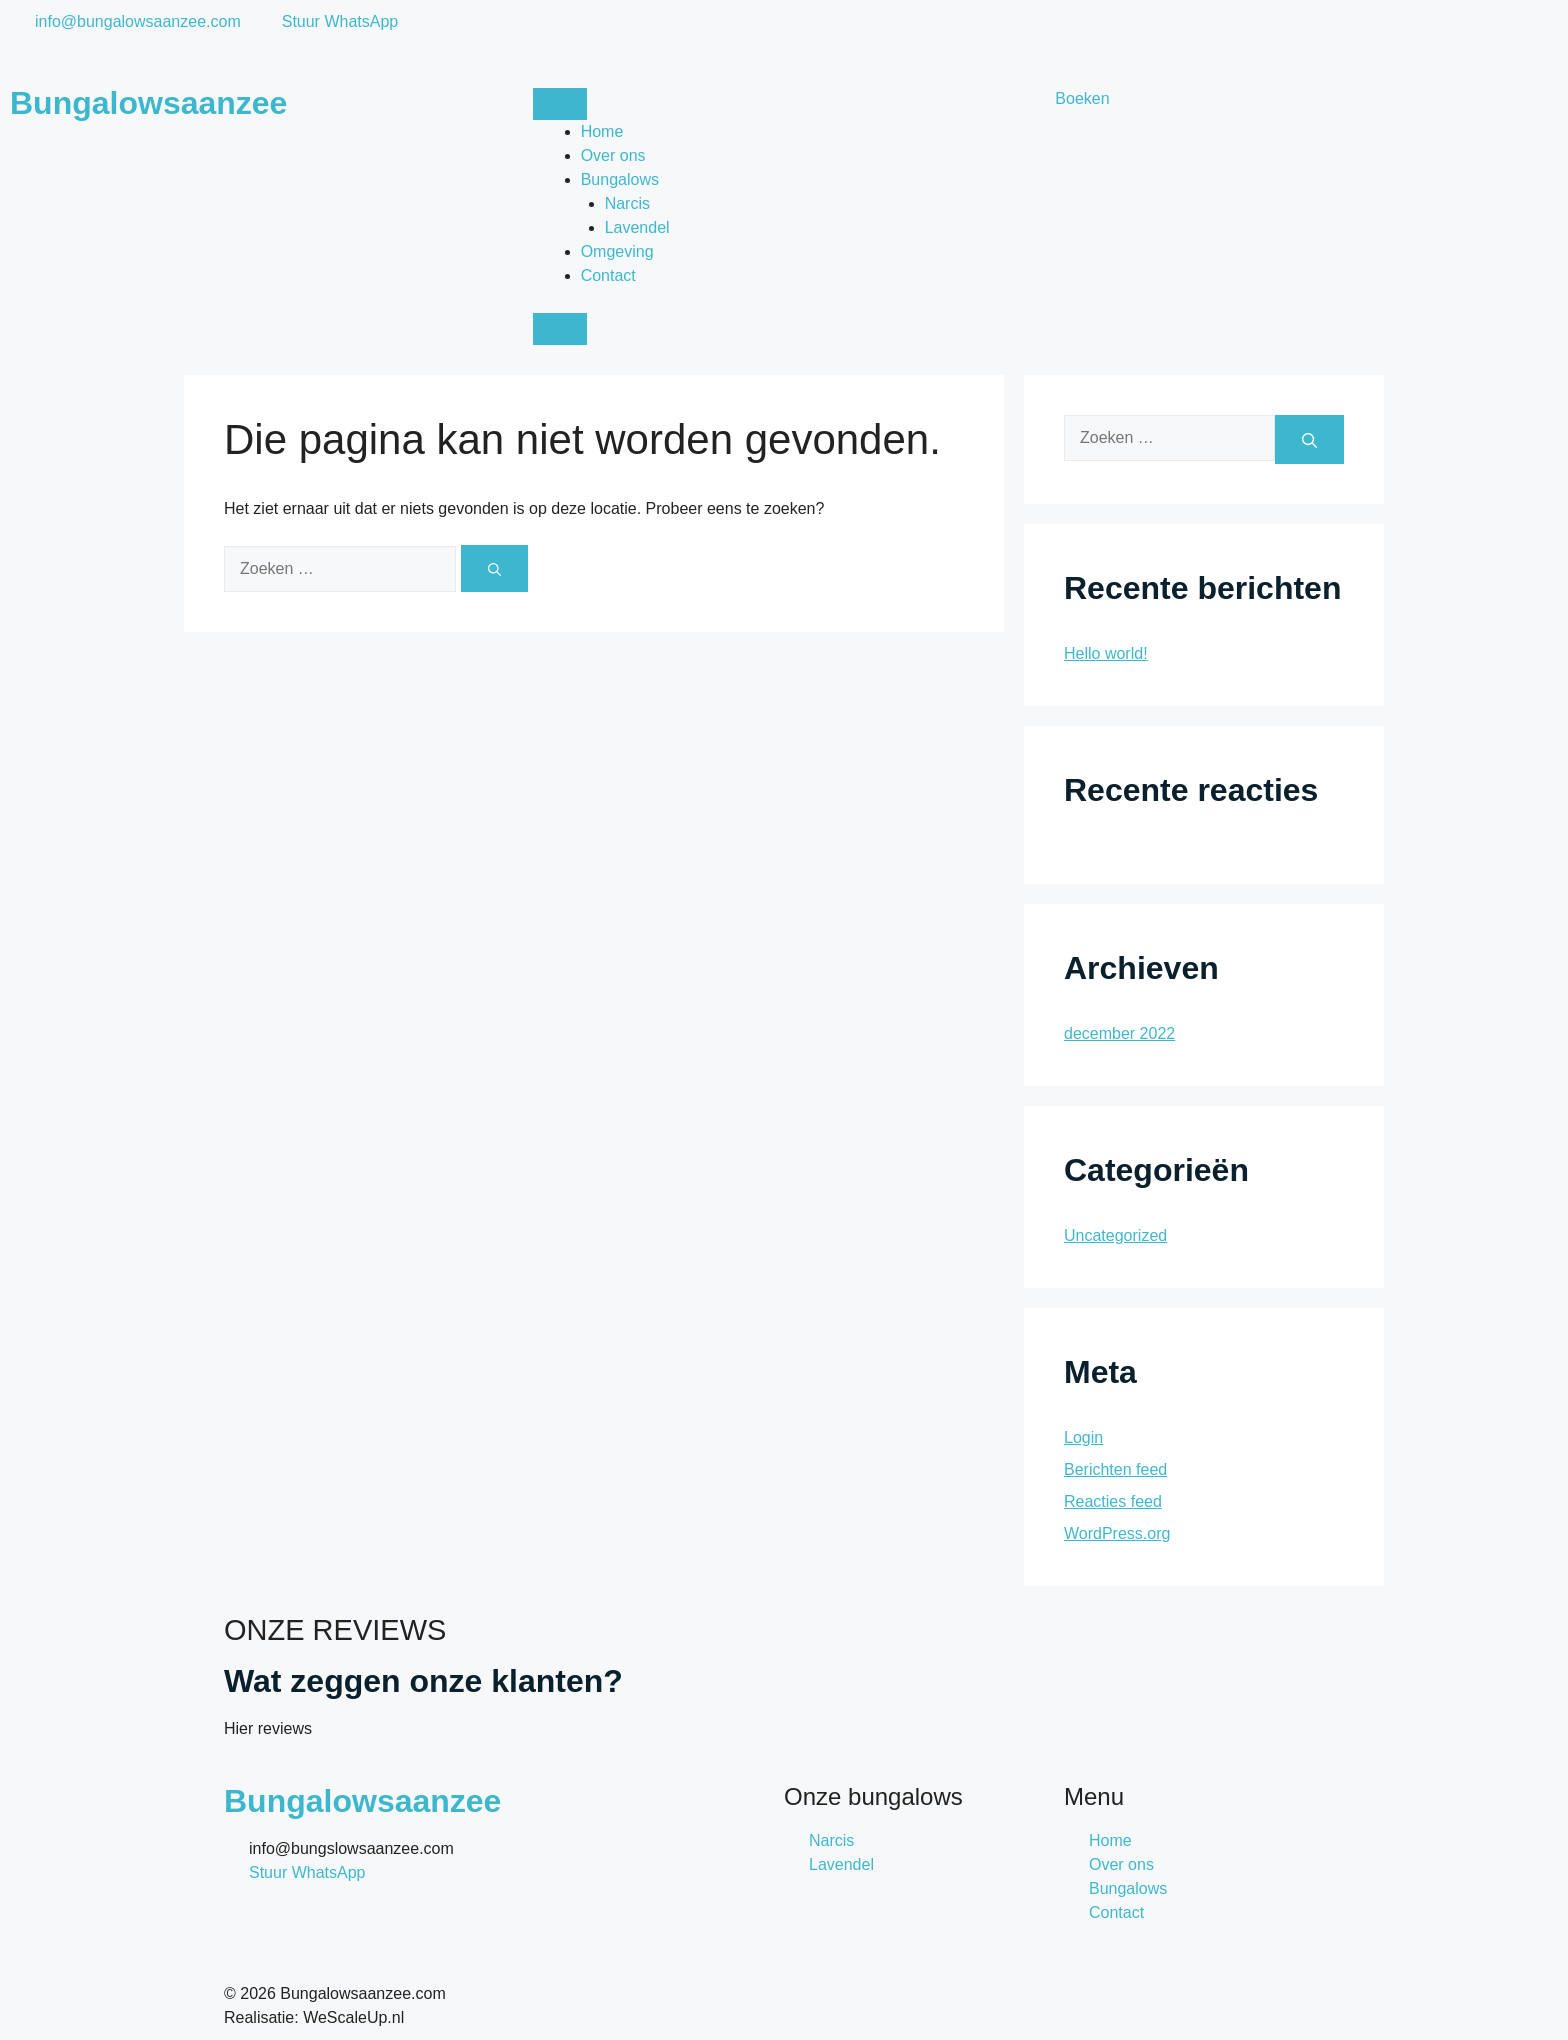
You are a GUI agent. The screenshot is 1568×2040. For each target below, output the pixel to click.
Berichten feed (1115, 1469)
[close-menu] (560, 329)
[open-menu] (560, 104)
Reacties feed (1113, 1501)
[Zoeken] (494, 568)
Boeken (1082, 98)
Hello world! (1106, 653)
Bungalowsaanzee (148, 103)
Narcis (627, 203)
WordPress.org (1117, 1533)
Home (602, 131)
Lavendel (637, 227)
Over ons (613, 155)
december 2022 (1119, 1033)
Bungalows (620, 179)
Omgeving (617, 251)
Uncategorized (1115, 1235)
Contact (608, 275)
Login (1083, 1437)
